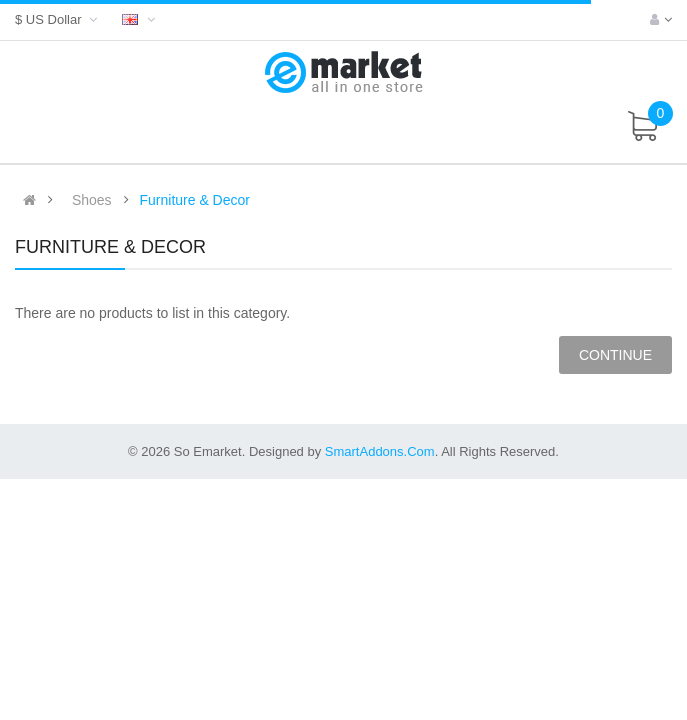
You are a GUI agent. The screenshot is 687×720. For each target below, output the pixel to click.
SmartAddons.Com (380, 451)
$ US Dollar (58, 19)
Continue (615, 355)
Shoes (92, 200)
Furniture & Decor (194, 200)
